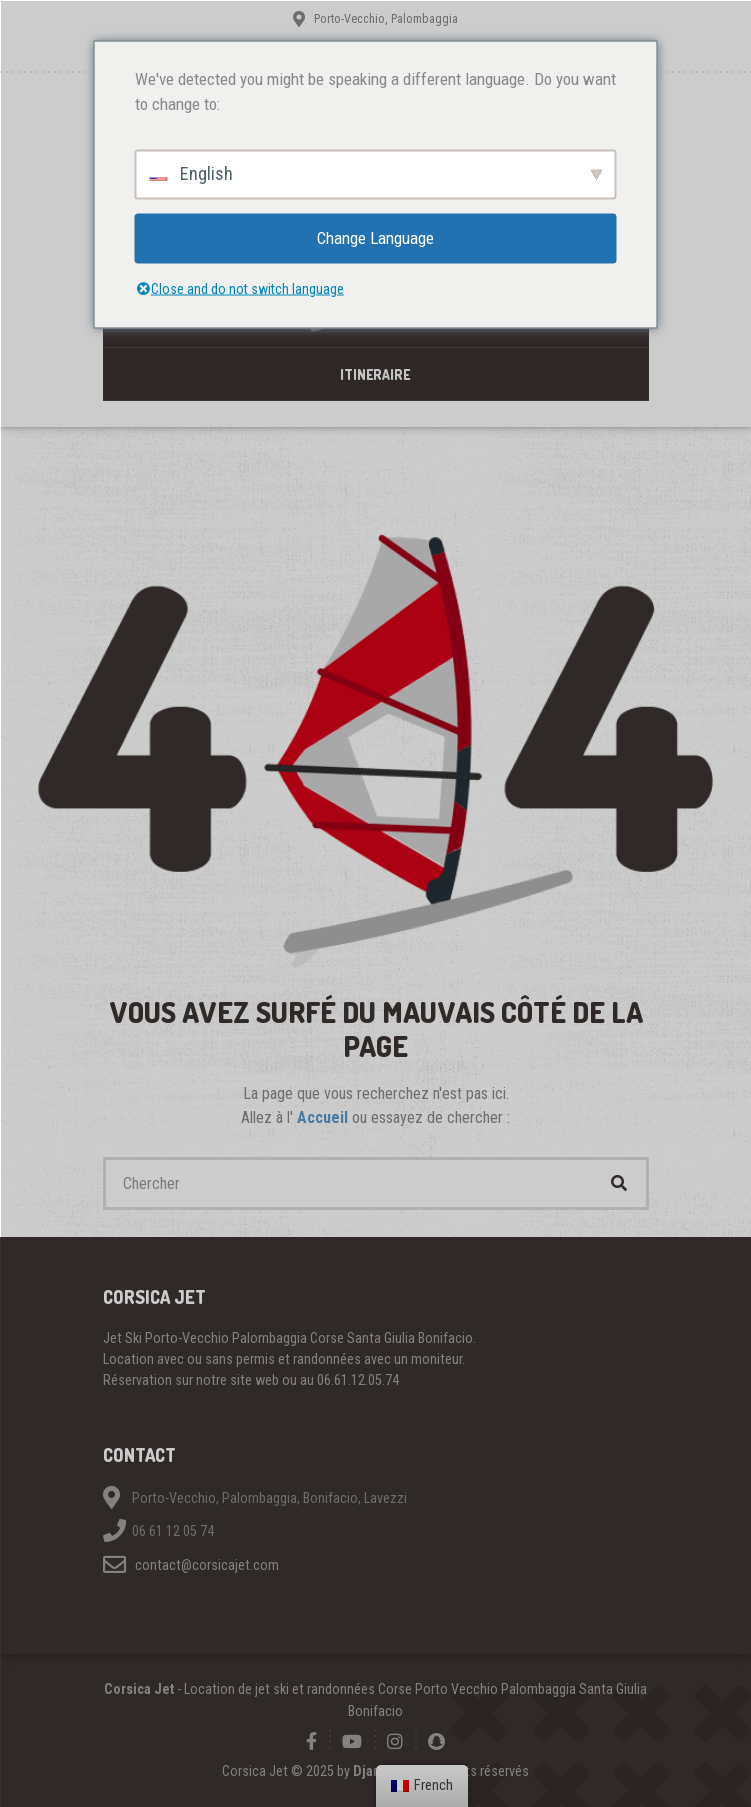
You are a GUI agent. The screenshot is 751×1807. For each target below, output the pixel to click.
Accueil (324, 1117)
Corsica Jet (139, 1689)
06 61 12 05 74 (173, 1531)
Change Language (375, 237)
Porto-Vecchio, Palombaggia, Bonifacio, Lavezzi (269, 1498)
